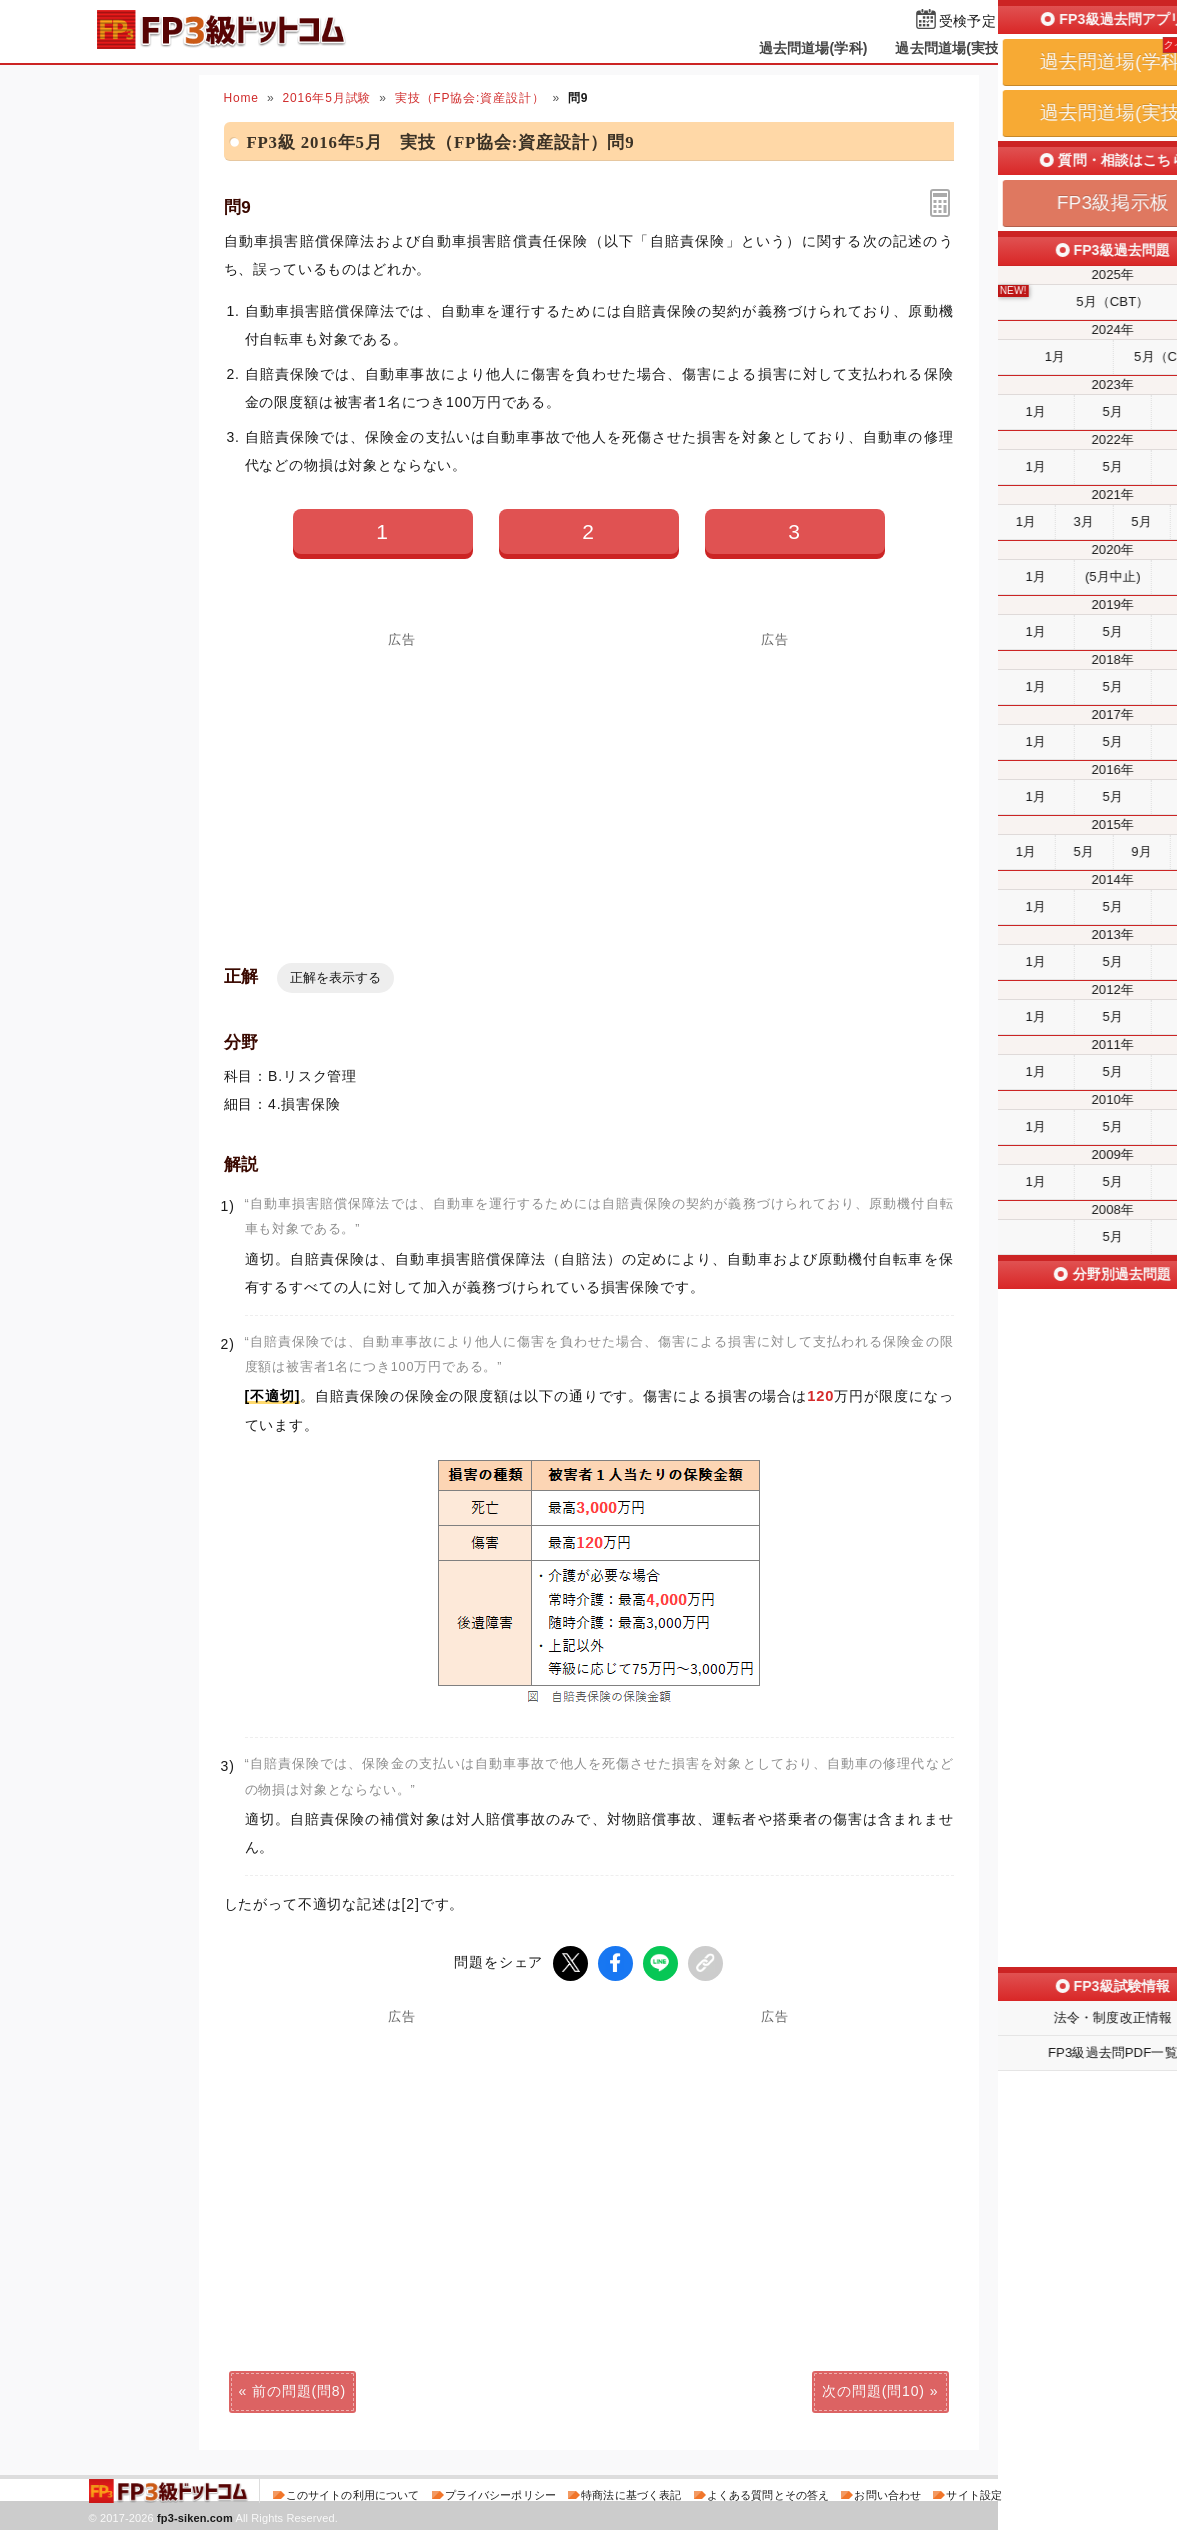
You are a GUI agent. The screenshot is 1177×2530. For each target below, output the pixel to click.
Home (241, 98)
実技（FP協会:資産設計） (470, 98)
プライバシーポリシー (500, 2494)
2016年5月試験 (326, 98)
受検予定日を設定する (1009, 21)
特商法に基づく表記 (631, 2494)
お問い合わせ (887, 2494)
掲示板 (1053, 48)
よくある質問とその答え (768, 2494)
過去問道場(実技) (949, 48)
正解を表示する (335, 977)
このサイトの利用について (353, 2494)
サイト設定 (974, 2494)
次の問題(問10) (873, 2390)
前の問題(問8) (299, 2390)
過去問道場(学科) (813, 48)
